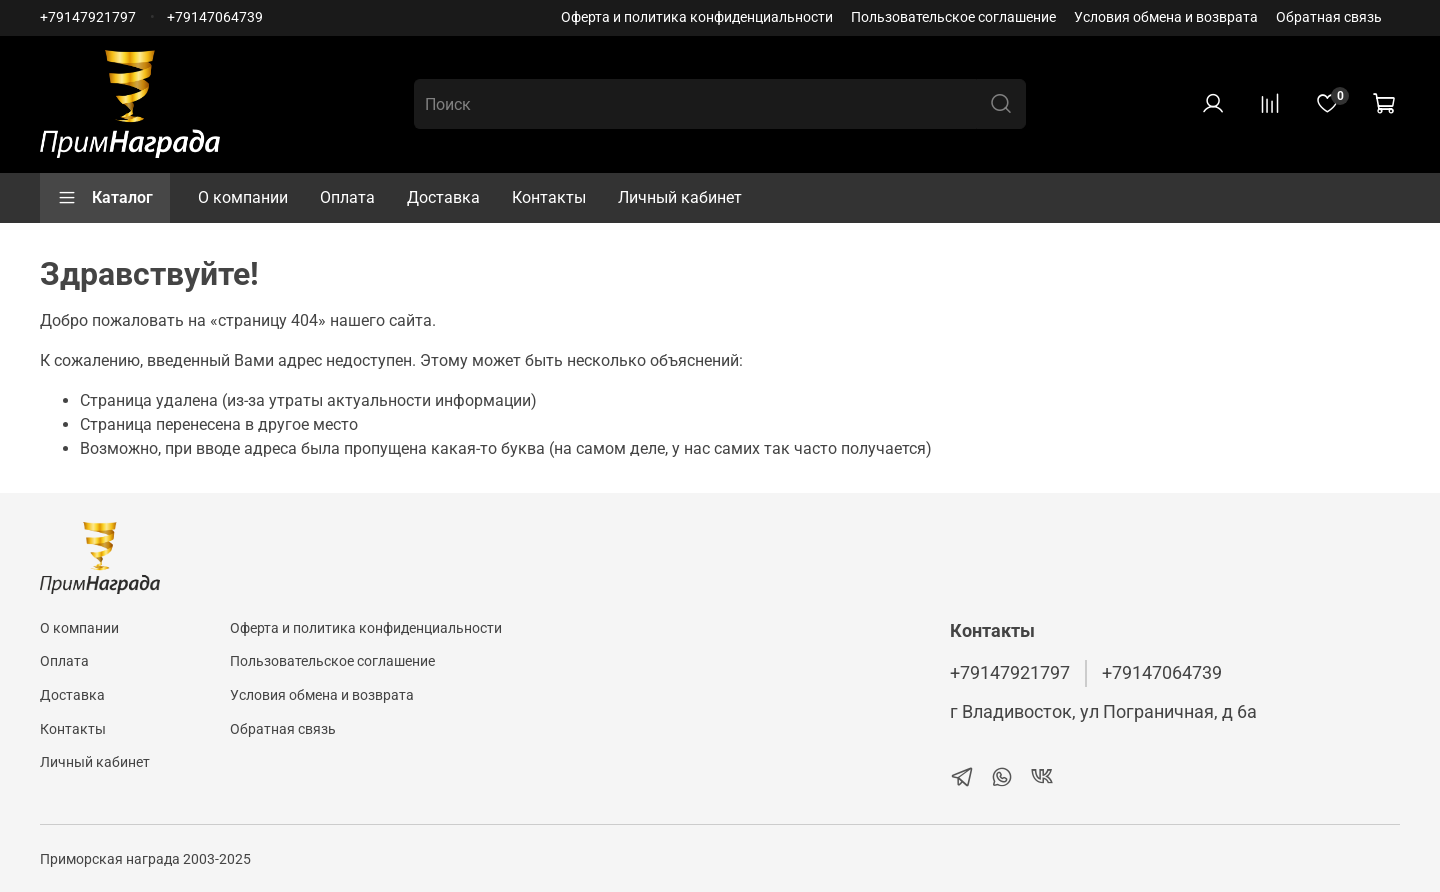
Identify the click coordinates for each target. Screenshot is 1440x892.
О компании (243, 197)
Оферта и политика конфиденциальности (697, 17)
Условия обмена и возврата (1166, 17)
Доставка (443, 197)
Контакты (549, 197)
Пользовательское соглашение (953, 17)
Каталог (105, 198)
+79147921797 (88, 17)
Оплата (347, 197)
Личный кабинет (680, 197)
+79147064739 (215, 17)
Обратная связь (1329, 17)
